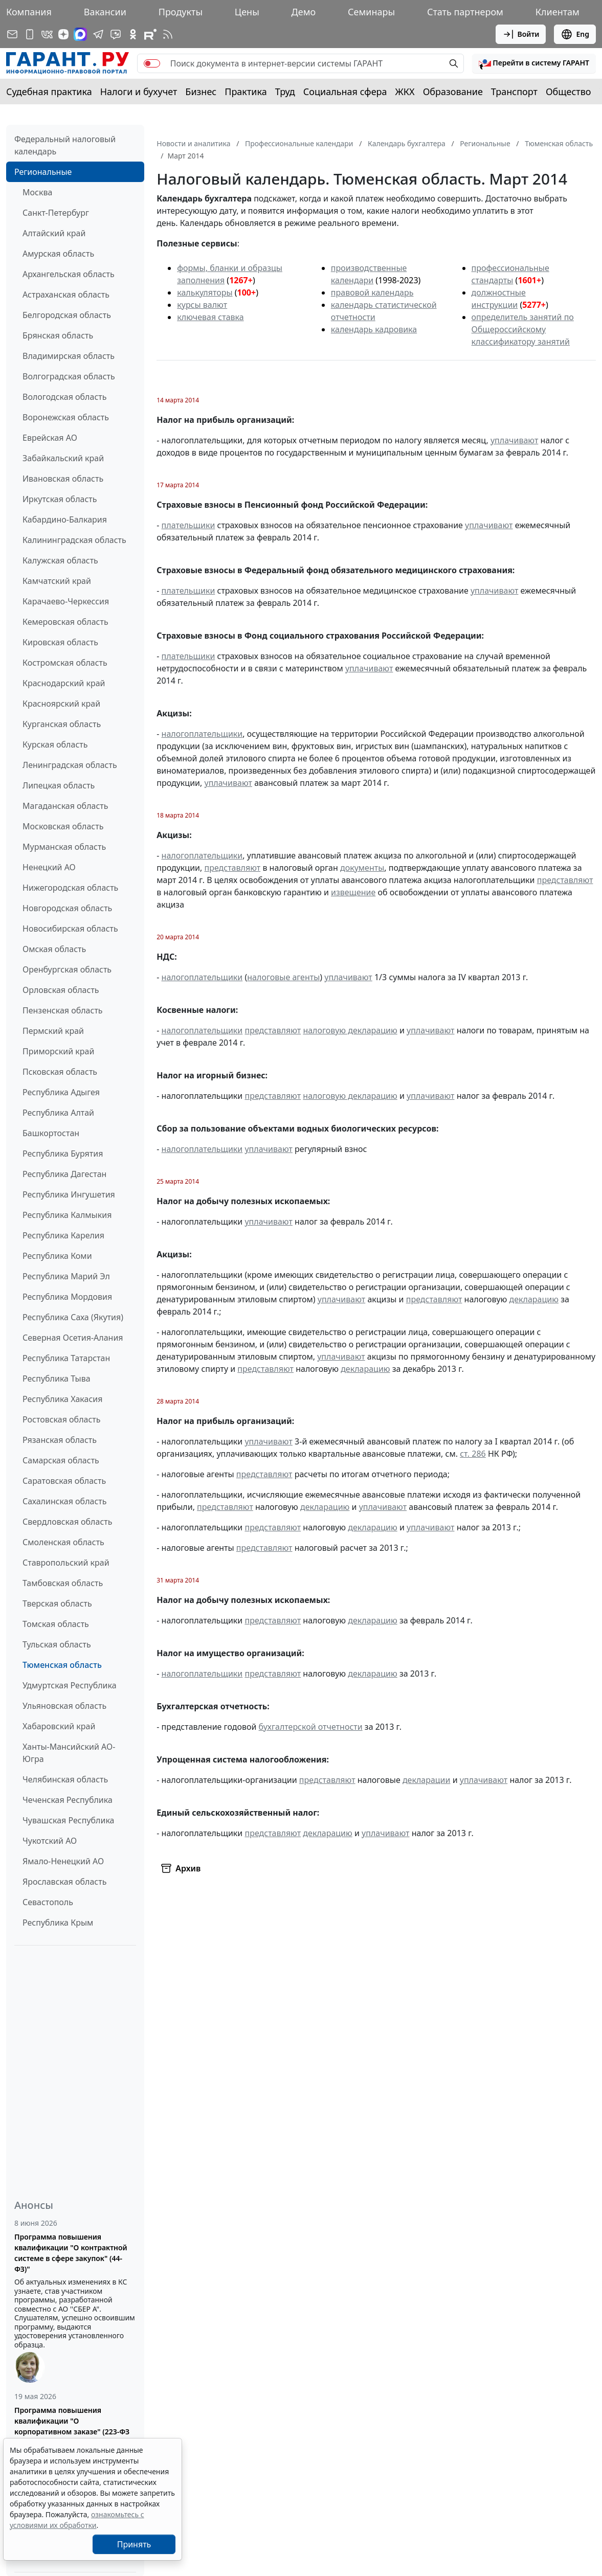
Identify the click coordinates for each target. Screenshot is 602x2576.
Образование (453, 91)
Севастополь (48, 1902)
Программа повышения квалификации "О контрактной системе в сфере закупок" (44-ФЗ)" (70, 2253)
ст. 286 (473, 1453)
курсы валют (202, 304)
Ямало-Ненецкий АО (63, 1861)
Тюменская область (62, 1664)
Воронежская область (66, 417)
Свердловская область (67, 1521)
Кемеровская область (65, 621)
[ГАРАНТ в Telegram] (98, 34)
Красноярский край (61, 703)
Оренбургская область (67, 969)
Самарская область (61, 1460)
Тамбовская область (63, 1583)
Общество (568, 91)
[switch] (152, 63)
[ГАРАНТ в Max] (80, 34)
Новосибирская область (70, 928)
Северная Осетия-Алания (73, 1337)
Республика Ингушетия (69, 1194)
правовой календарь (372, 292)
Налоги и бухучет (138, 91)
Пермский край (53, 1030)
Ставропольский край (66, 1562)
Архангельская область (69, 274)
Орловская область (61, 990)
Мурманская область (64, 846)
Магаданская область (65, 805)
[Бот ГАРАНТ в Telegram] (115, 34)
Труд (285, 91)
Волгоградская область (69, 376)
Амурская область (58, 253)
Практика (245, 91)
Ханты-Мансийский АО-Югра (69, 1753)
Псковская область (60, 1071)
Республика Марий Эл (66, 1276)
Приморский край (58, 1051)
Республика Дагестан (64, 1174)
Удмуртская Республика (70, 1685)
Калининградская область (74, 540)
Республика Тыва (57, 1378)
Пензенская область (63, 1010)
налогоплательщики (202, 733)
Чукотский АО (50, 1840)
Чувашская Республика (69, 1820)
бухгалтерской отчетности (311, 1726)
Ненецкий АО (49, 867)
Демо (304, 12)
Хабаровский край (59, 1726)
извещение (353, 892)
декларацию (534, 1299)
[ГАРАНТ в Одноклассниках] (133, 34)
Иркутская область (60, 499)
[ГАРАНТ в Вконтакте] (47, 34)
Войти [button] (521, 34)
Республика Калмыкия (67, 1215)
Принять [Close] (134, 2544)
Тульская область (57, 1644)
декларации (427, 1780)
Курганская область (62, 724)
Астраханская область (66, 294)
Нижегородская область (70, 887)
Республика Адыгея (61, 1092)
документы (362, 867)
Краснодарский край (64, 683)
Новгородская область (67, 908)
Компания (29, 12)
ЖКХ (405, 91)
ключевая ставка (210, 317)
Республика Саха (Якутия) (73, 1317)
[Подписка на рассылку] (12, 34)
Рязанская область (60, 1439)
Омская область (54, 949)
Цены (247, 12)
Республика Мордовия (67, 1296)
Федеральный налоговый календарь (65, 145)
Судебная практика (49, 91)
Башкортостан (51, 1133)
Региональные (43, 171)
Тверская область (57, 1603)
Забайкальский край (63, 458)
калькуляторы (204, 292)
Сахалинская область (64, 1501)
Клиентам (557, 12)
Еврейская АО (50, 437)
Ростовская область (61, 1419)
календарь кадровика (374, 329)
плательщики (188, 525)
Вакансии (105, 12)
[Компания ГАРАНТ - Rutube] (150, 34)
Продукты (181, 12)
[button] (534, 63)
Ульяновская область (64, 1705)
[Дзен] (63, 34)
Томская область (56, 1624)
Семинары (371, 12)
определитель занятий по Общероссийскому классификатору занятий (523, 329)
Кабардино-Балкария (65, 519)
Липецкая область (59, 785)
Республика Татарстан (66, 1358)
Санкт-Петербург (56, 212)
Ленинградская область (70, 765)
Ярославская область (64, 1881)
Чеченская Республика (68, 1799)
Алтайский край (54, 233)
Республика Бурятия (63, 1153)
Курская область (55, 744)
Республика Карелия (63, 1235)
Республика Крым (58, 1922)
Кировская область (60, 642)
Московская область (63, 826)
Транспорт (514, 91)
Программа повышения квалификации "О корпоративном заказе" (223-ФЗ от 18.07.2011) (71, 2426)
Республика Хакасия (62, 1399)
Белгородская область (67, 315)
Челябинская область (65, 1779)
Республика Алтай (58, 1112)
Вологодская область (64, 396)
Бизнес (200, 91)
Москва (37, 192)
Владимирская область (69, 355)
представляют (232, 867)
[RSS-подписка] (168, 34)
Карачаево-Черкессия (66, 601)
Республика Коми (57, 1255)
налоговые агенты (283, 977)
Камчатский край (57, 580)
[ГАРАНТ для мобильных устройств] (30, 34)
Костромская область (65, 662)
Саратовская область (64, 1480)
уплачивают (514, 440)
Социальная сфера (345, 91)
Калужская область (60, 560)
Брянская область (58, 335)
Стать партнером (465, 12)
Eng (575, 34)
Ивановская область (63, 478)
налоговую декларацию (350, 1030)
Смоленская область (63, 1542)
